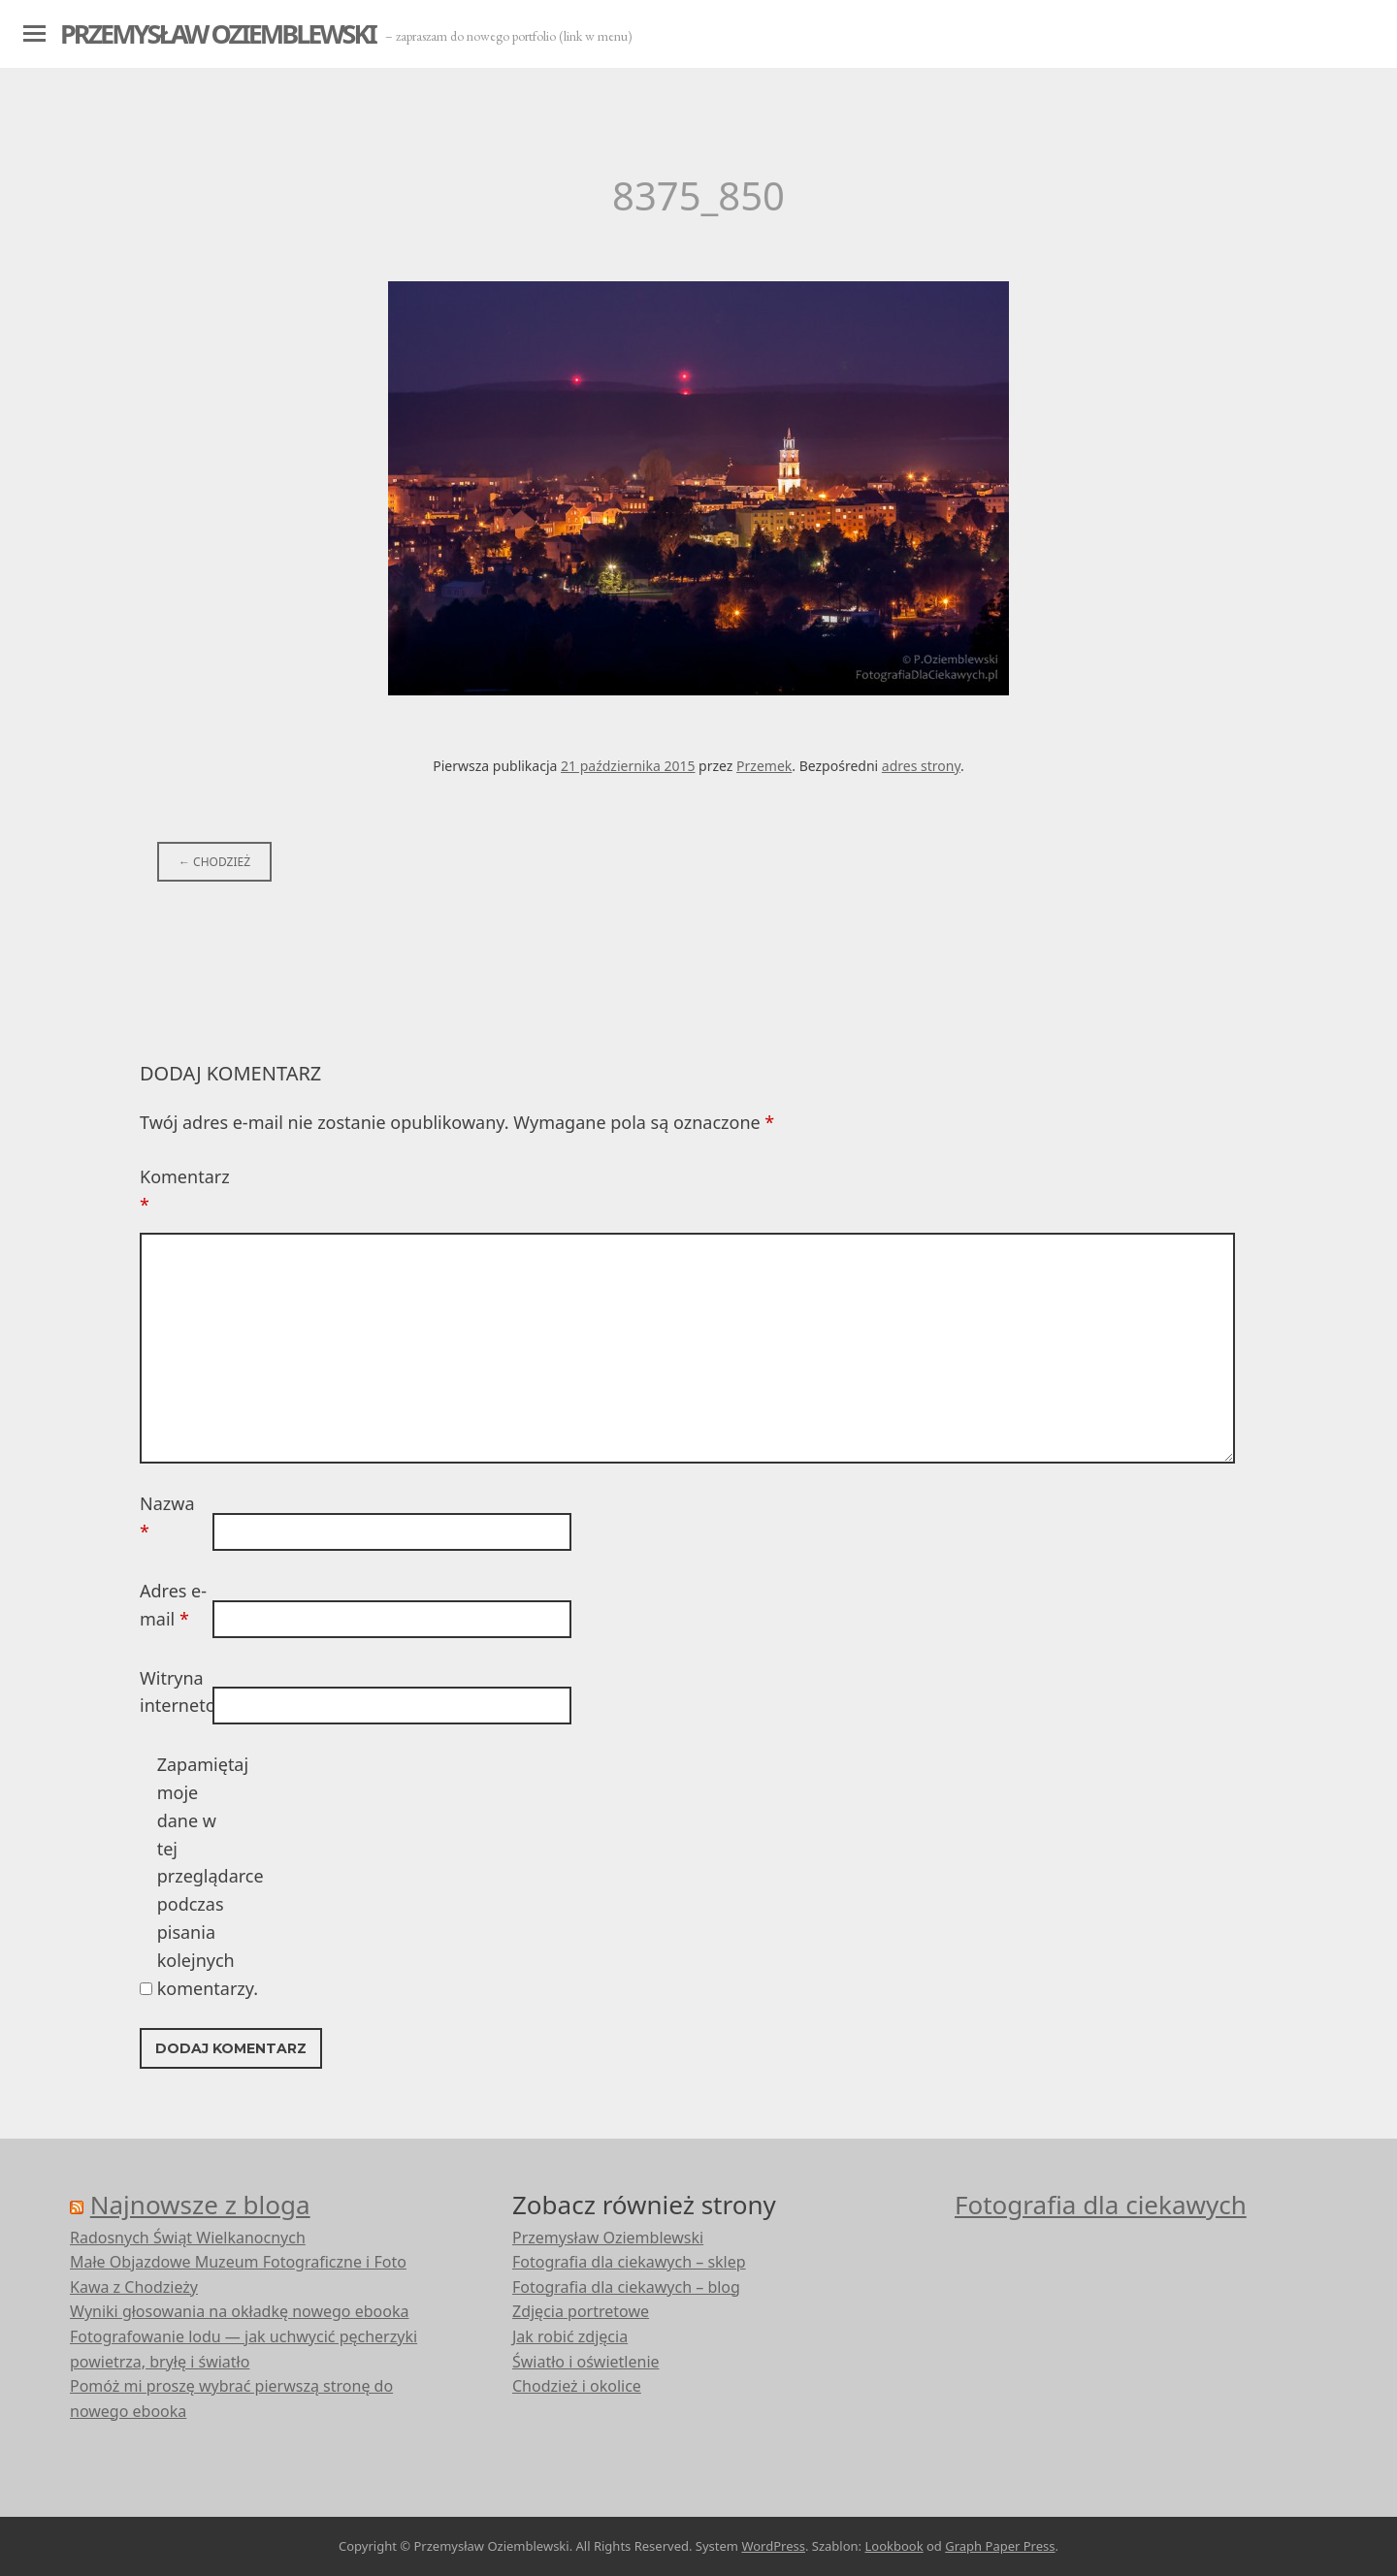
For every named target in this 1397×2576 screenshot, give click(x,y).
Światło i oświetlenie (586, 2361)
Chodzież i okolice (576, 2386)
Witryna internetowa (174, 1692)
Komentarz (174, 1190)
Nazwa (167, 1517)
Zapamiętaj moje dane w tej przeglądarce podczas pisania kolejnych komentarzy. (191, 1876)
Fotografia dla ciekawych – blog (626, 2287)
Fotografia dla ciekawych (1101, 2204)
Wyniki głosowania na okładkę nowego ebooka (239, 2311)
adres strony (921, 766)
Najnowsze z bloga (200, 2204)
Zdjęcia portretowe (580, 2311)
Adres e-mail (173, 1604)
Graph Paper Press (1000, 2546)
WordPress (773, 2546)
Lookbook (893, 2546)
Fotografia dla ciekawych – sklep (629, 2261)
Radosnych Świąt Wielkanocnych (188, 2237)
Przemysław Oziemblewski (217, 33)
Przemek (764, 766)
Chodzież (214, 861)
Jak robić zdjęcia (570, 2336)
